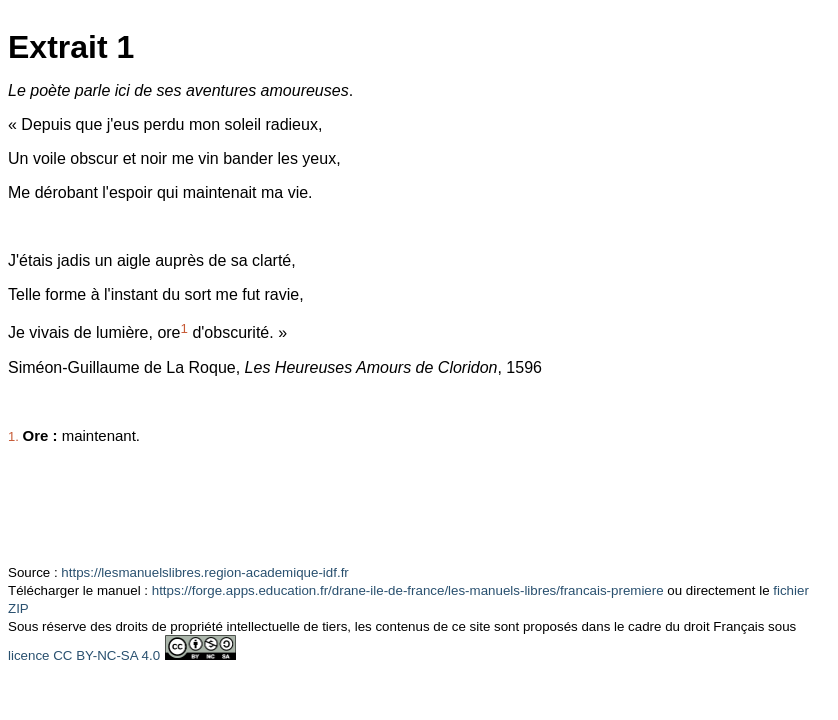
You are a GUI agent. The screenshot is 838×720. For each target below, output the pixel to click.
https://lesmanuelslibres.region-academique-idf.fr (204, 572)
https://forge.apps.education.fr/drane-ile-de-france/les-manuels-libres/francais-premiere (408, 590)
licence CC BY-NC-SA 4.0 (84, 655)
